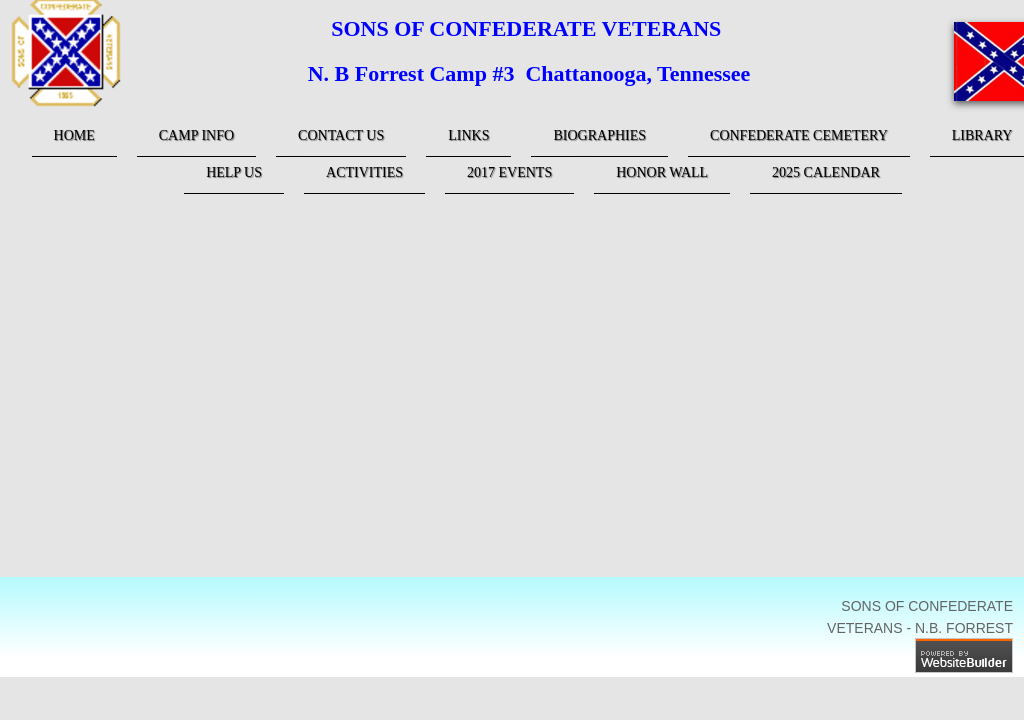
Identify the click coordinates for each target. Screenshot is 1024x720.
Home (74, 135)
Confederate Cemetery (799, 135)
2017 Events (509, 172)
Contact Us (341, 135)
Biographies (599, 135)
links (468, 135)
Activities (364, 172)
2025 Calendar (826, 172)
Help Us (234, 172)
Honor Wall (662, 172)
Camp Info (196, 135)
